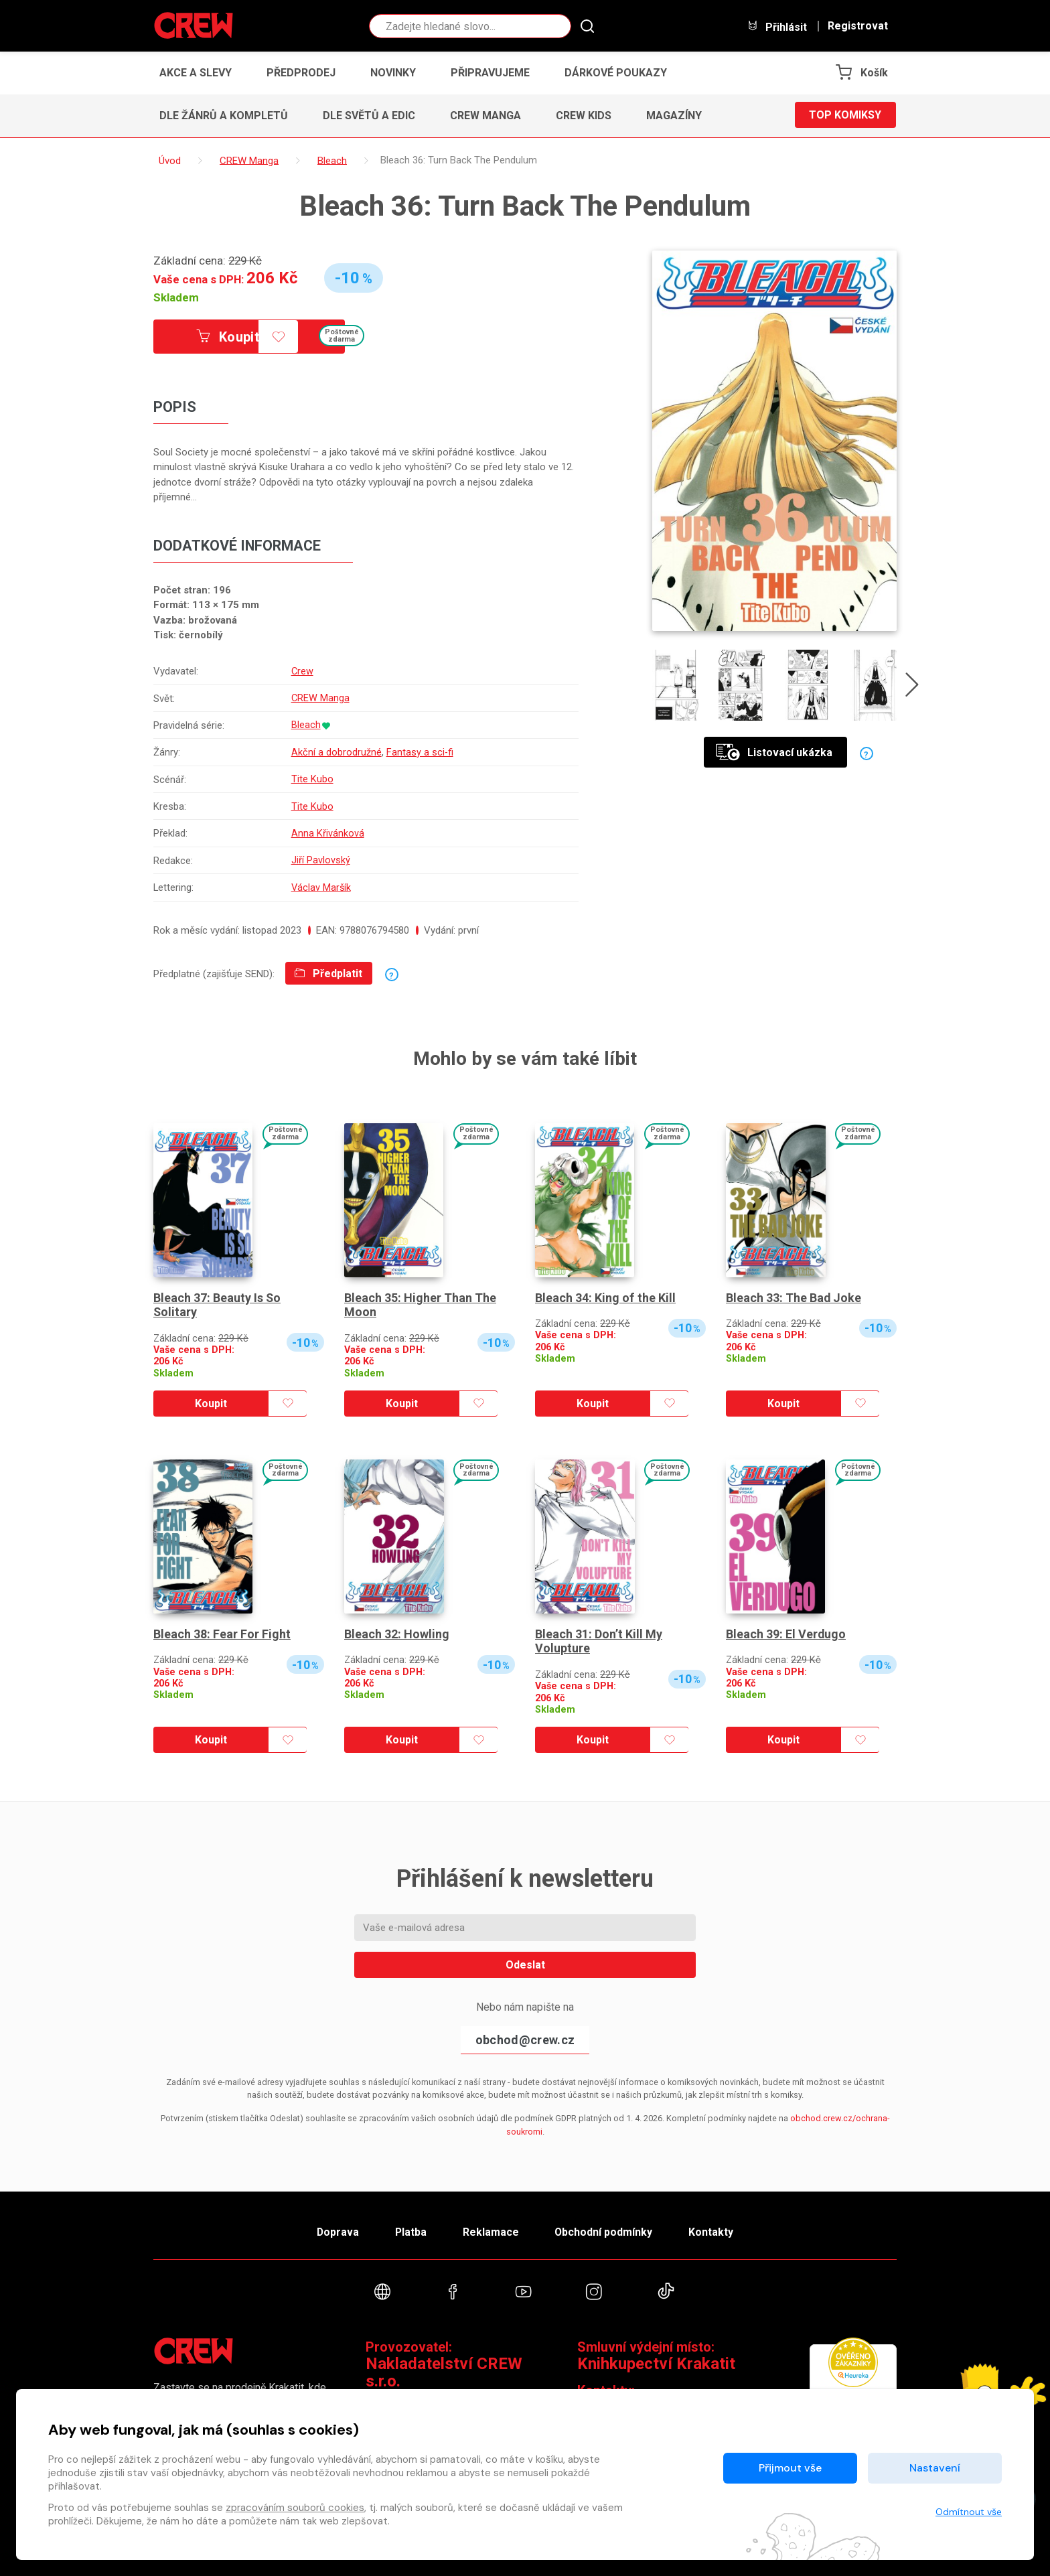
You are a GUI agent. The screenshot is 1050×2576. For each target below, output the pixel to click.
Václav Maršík (321, 882)
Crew (302, 671)
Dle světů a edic (369, 115)
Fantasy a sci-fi (419, 750)
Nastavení (934, 2468)
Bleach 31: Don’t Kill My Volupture (598, 1635)
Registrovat (858, 26)
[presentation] (913, 688)
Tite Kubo (312, 776)
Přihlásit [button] (776, 26)
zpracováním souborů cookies (295, 2507)
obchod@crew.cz (525, 2034)
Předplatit (328, 967)
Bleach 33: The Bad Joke (794, 1292)
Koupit (229, 337)
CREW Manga (485, 115)
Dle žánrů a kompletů (223, 115)
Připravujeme (490, 72)
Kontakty (713, 2226)
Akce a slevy (195, 72)
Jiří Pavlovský (320, 855)
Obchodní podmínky (605, 2226)
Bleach (305, 723)
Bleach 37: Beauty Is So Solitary (217, 1299)
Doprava (335, 2226)
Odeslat (525, 1958)
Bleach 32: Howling (396, 1628)
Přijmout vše (790, 2468)
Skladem (176, 297)
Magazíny (674, 115)
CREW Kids (583, 115)
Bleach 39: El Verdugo (786, 1628)
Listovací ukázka (774, 752)
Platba (410, 2226)
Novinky (393, 72)
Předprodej (301, 72)
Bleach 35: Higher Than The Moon (420, 1299)
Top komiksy (845, 115)
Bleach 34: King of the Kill (605, 1292)
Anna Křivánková (327, 829)
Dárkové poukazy (616, 72)
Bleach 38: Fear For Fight (222, 1628)
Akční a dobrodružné (336, 750)
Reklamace (491, 2226)
